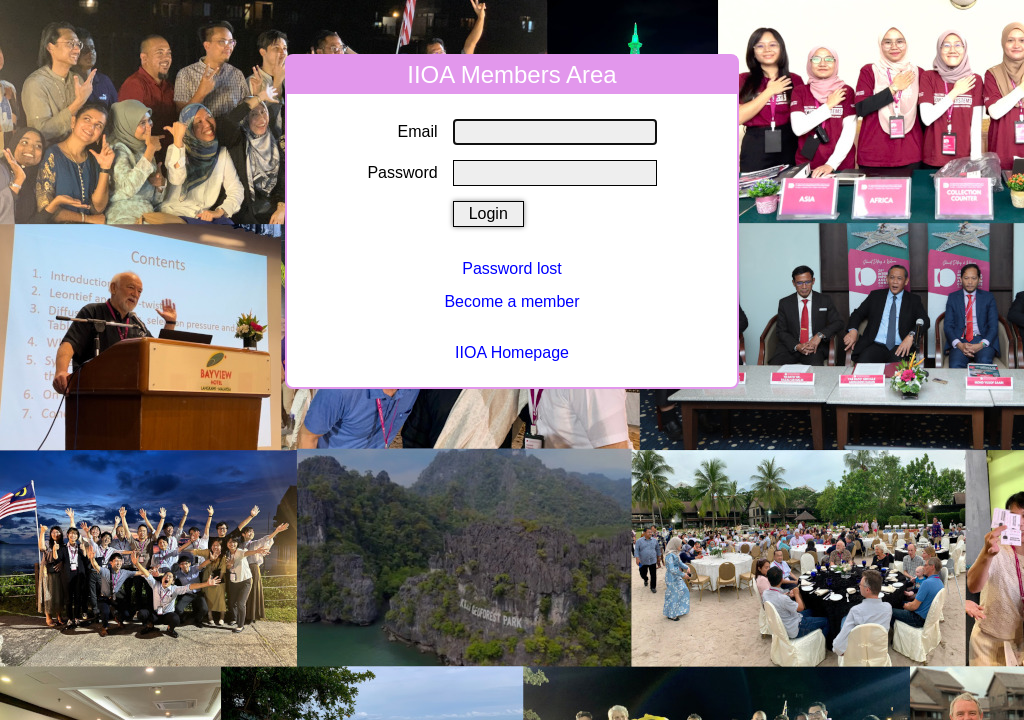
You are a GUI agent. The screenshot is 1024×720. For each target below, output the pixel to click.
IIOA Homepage (512, 352)
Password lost (512, 268)
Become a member (511, 301)
